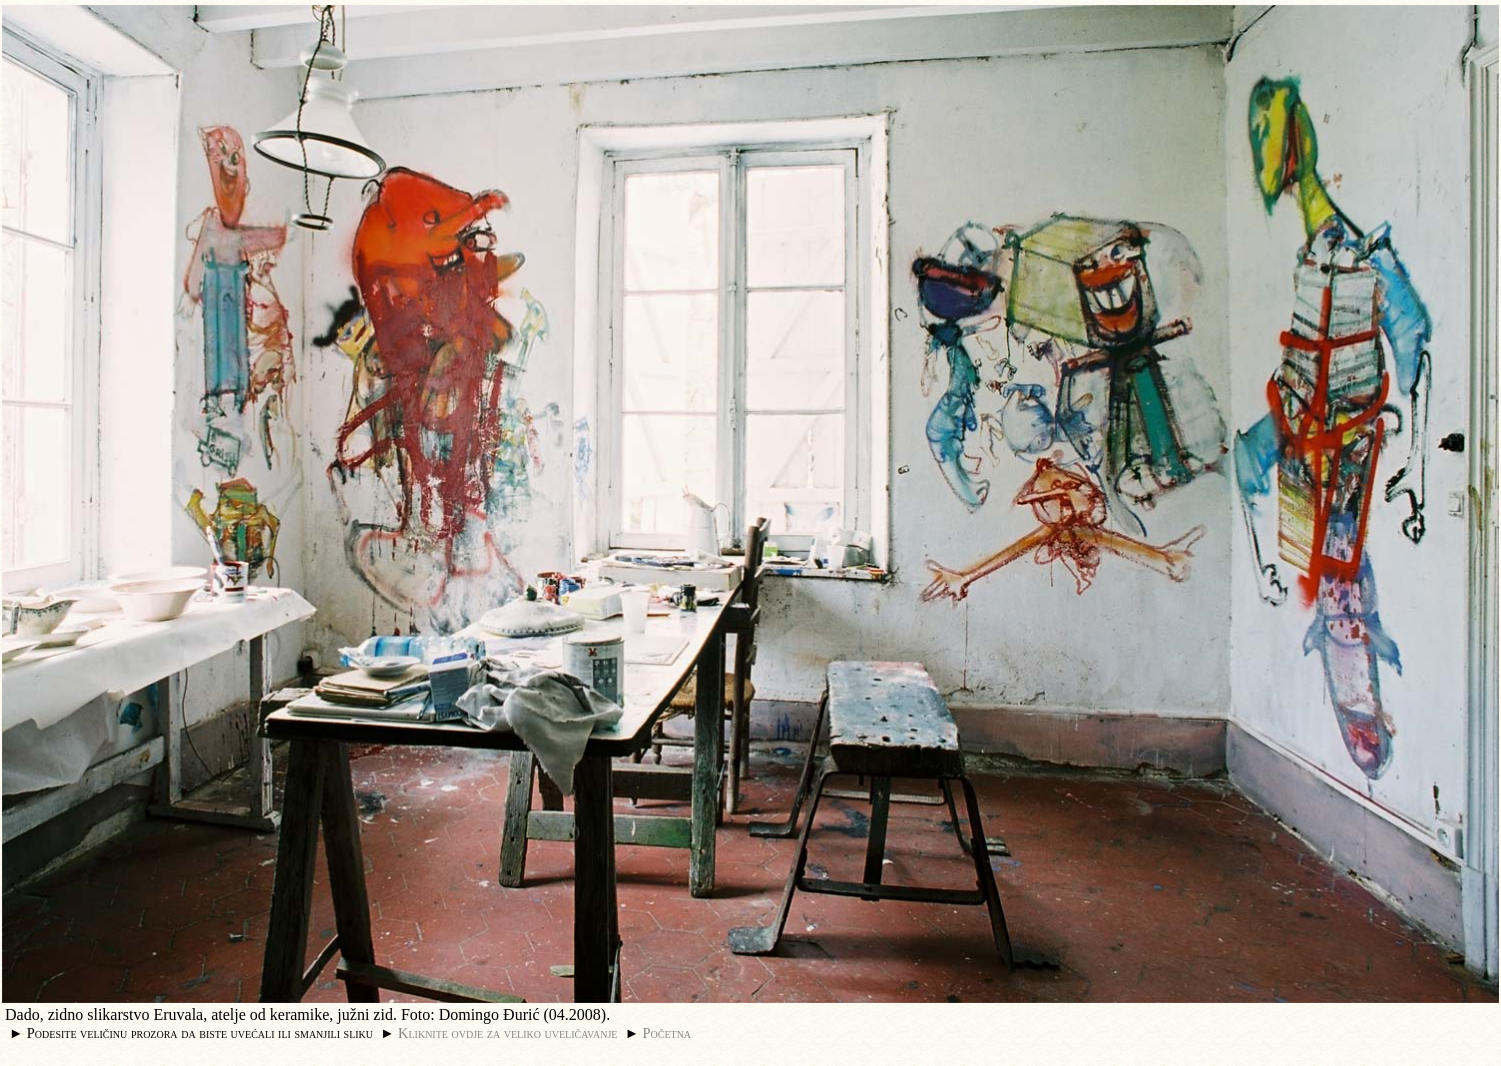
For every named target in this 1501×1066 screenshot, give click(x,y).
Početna (667, 1033)
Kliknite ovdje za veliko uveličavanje (507, 1033)
